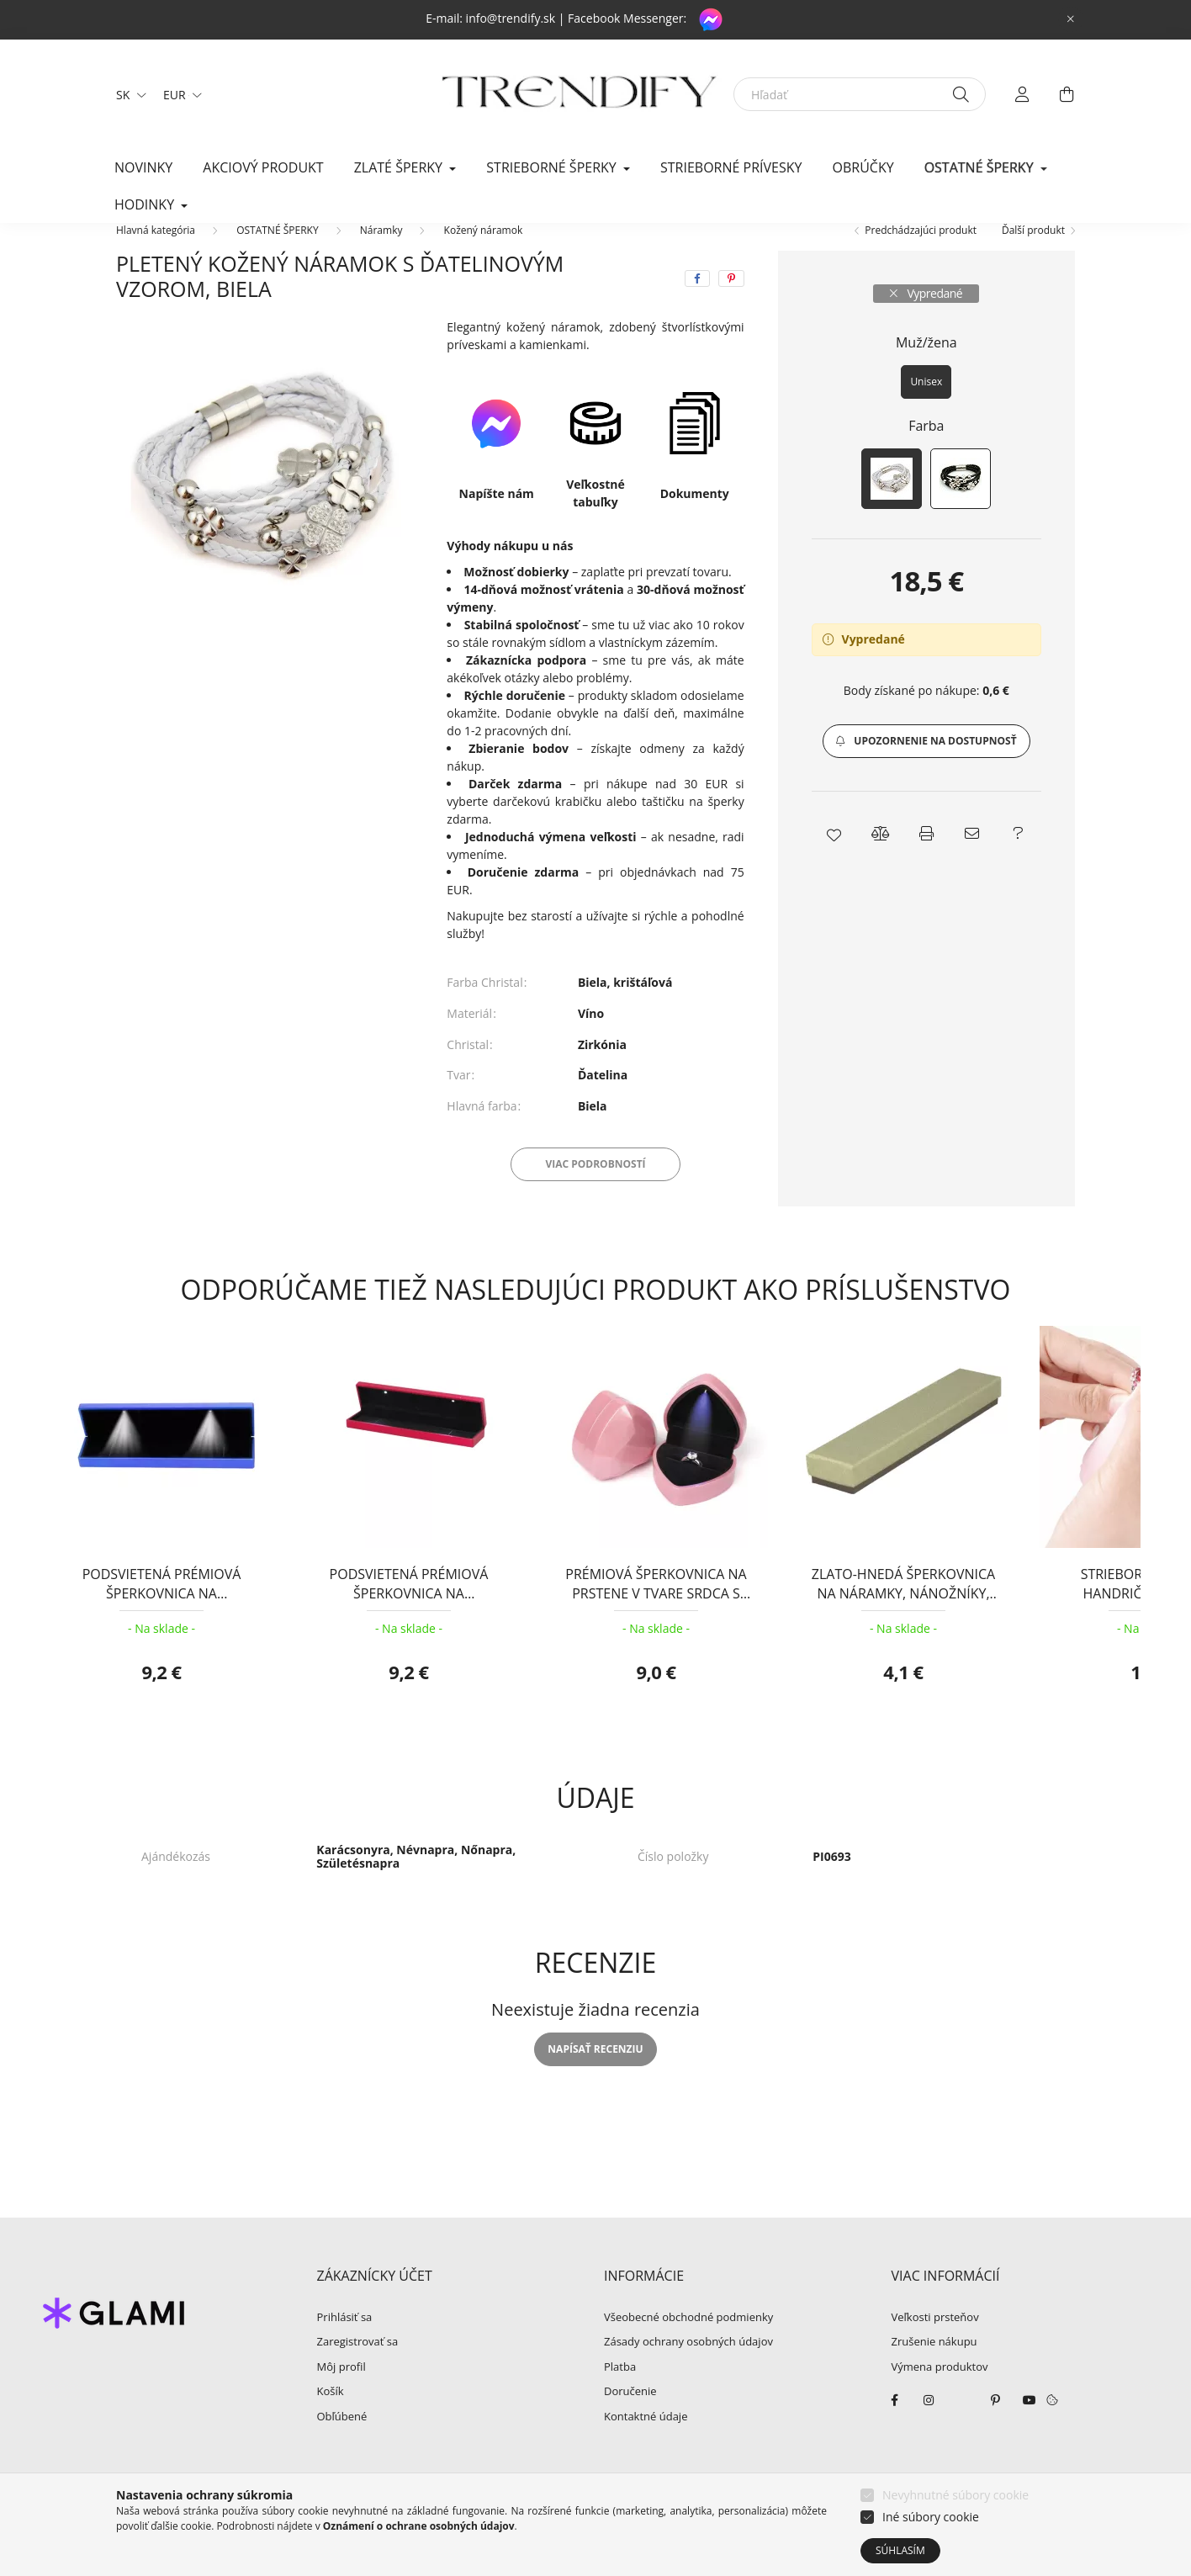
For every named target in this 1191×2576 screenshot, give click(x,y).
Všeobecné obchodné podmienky (688, 2343)
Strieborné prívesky (731, 167)
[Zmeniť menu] (178, 94)
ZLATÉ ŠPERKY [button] (400, 167)
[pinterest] (731, 303)
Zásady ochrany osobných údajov (688, 2367)
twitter (962, 2425)
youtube (1029, 2425)
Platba (620, 2392)
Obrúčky (863, 167)
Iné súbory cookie (930, 2517)
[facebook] (697, 303)
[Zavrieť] (1070, 19)
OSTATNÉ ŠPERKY (277, 255)
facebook (895, 2425)
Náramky (381, 255)
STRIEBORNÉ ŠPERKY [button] (553, 167)
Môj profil (341, 2392)
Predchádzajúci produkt (921, 255)
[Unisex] (926, 407)
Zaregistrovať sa (358, 2367)
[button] (926, 766)
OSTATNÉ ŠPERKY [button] (980, 167)
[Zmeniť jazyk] (127, 94)
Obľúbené (342, 2442)
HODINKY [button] (145, 204)
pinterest (996, 2425)
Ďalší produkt (1033, 255)
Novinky (143, 167)
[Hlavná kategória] (155, 255)
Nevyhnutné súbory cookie (955, 2495)
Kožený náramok (483, 255)
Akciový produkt (263, 167)
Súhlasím (900, 2550)
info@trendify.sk (511, 18)
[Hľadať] (859, 94)
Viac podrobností (595, 1189)
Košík (330, 2417)
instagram (928, 2425)
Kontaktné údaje (645, 2442)
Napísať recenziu (595, 2074)
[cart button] (1066, 94)
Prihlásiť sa (345, 2343)
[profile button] (1023, 94)
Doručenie (630, 2417)
